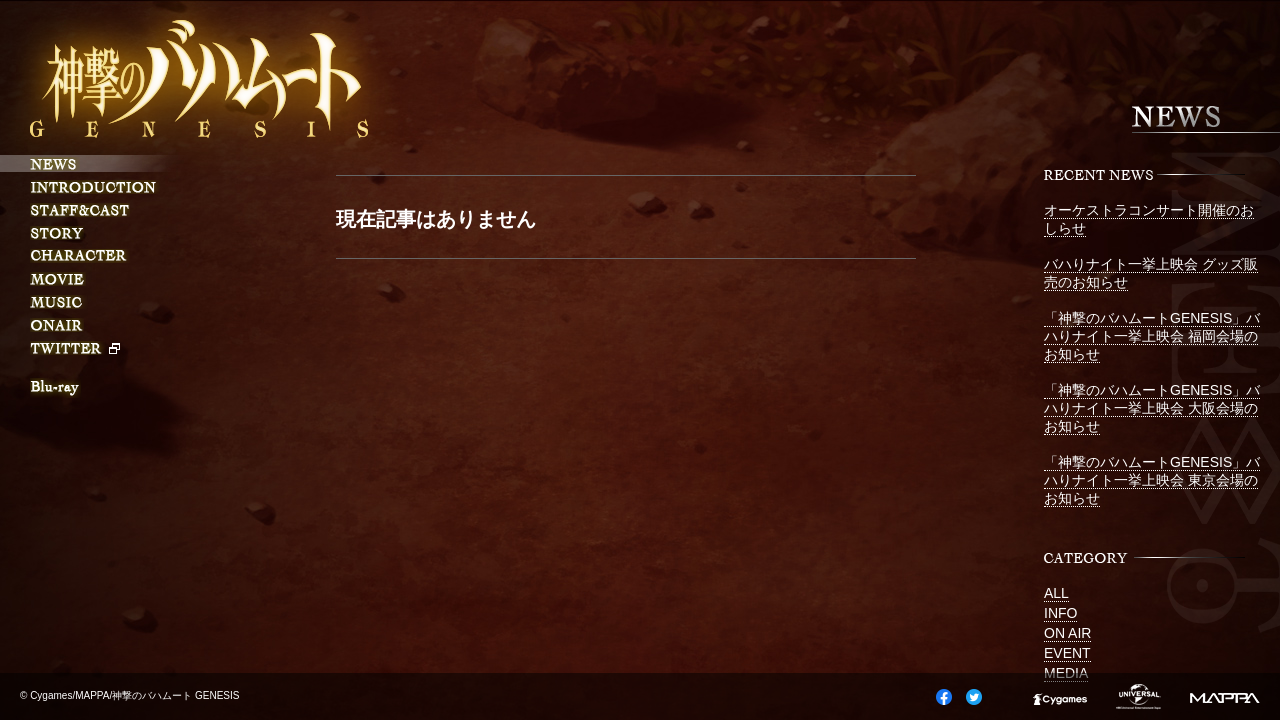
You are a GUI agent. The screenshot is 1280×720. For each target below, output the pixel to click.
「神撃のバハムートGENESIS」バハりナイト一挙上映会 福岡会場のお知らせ (1152, 336)
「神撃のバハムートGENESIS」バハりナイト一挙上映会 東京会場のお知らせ (1152, 480)
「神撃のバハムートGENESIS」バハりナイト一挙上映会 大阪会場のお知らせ (1152, 408)
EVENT (1067, 653)
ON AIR (1067, 633)
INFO (1060, 613)
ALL (1056, 593)
